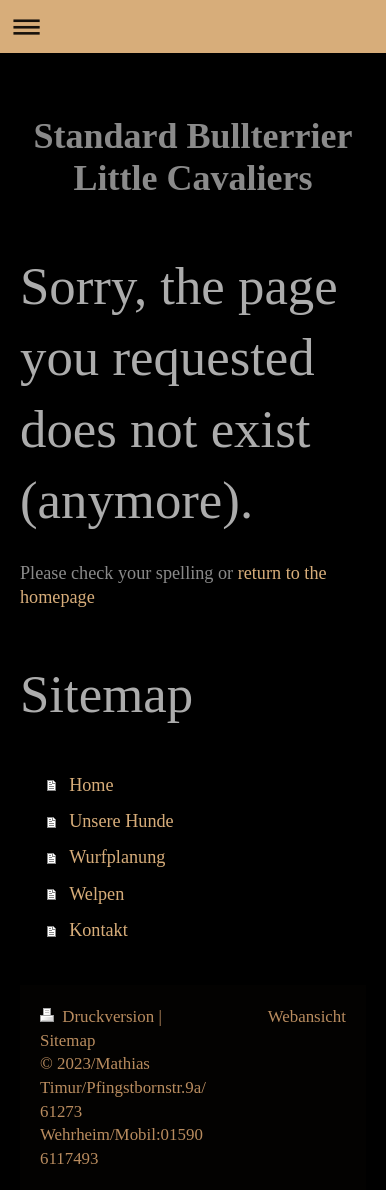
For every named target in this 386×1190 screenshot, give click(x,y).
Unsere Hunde (121, 821)
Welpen (96, 894)
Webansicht (307, 1016)
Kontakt (98, 930)
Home (91, 785)
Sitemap (67, 1040)
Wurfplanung (117, 857)
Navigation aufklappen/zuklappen (193, 26)
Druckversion (99, 1016)
